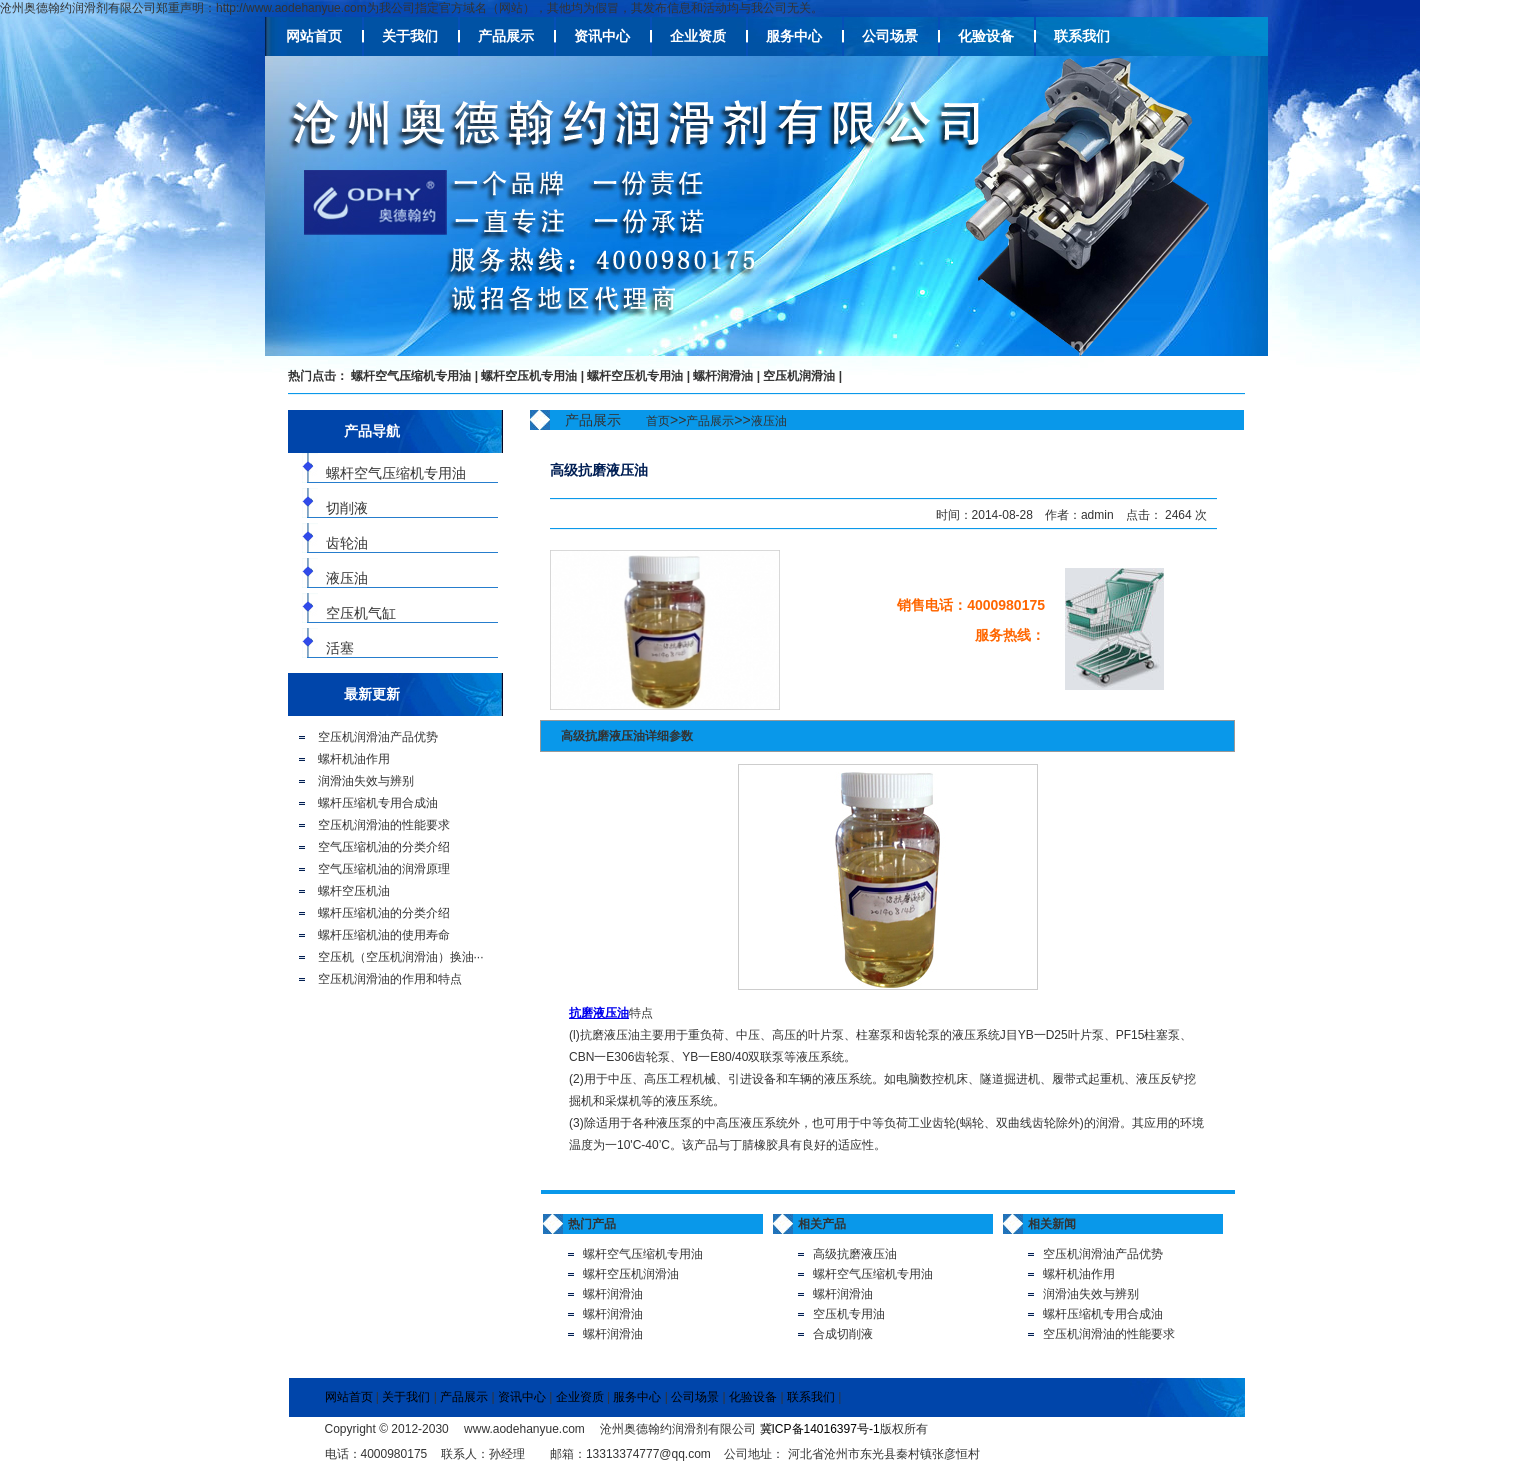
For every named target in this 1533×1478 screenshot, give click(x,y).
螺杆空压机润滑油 (631, 1274)
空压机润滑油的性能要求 (384, 825)
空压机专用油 (849, 1314)
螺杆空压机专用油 (529, 376)
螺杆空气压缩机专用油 (411, 376)
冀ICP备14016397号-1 (820, 1429)
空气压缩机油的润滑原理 (384, 869)
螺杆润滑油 (723, 376)
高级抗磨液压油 (855, 1254)
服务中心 (794, 36)
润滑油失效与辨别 (366, 781)
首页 (658, 421)
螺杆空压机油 (354, 891)
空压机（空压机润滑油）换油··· (401, 957)
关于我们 (410, 36)
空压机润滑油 (799, 376)
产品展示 (506, 36)
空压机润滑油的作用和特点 (390, 979)
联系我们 (1082, 36)
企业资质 (698, 36)
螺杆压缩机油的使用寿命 (384, 935)
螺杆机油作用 (354, 759)
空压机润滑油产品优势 (378, 737)
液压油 (769, 421)
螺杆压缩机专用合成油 (378, 803)
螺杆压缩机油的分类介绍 (384, 913)
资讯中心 (602, 36)
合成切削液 (843, 1334)
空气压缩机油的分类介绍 (384, 847)
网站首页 (314, 36)
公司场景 (890, 36)
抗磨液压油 (599, 1013)
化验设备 (986, 36)
